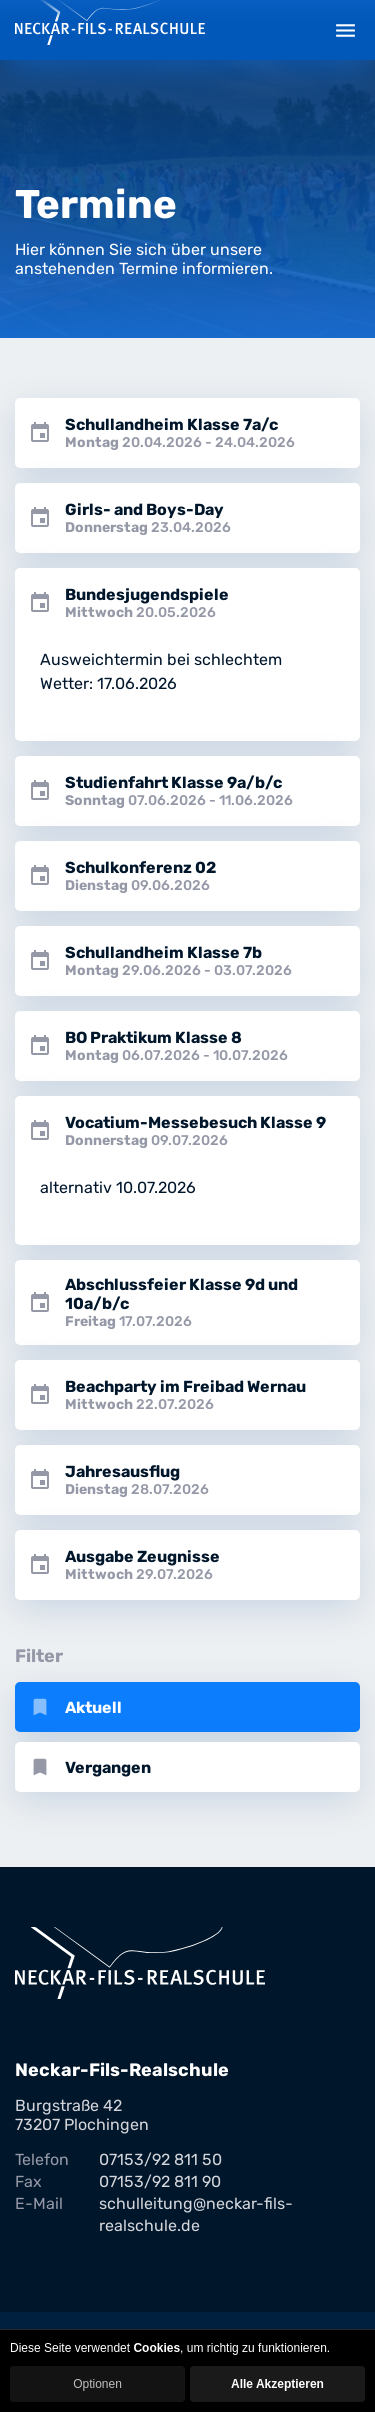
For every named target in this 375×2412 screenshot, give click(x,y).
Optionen (97, 2384)
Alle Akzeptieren (277, 2384)
